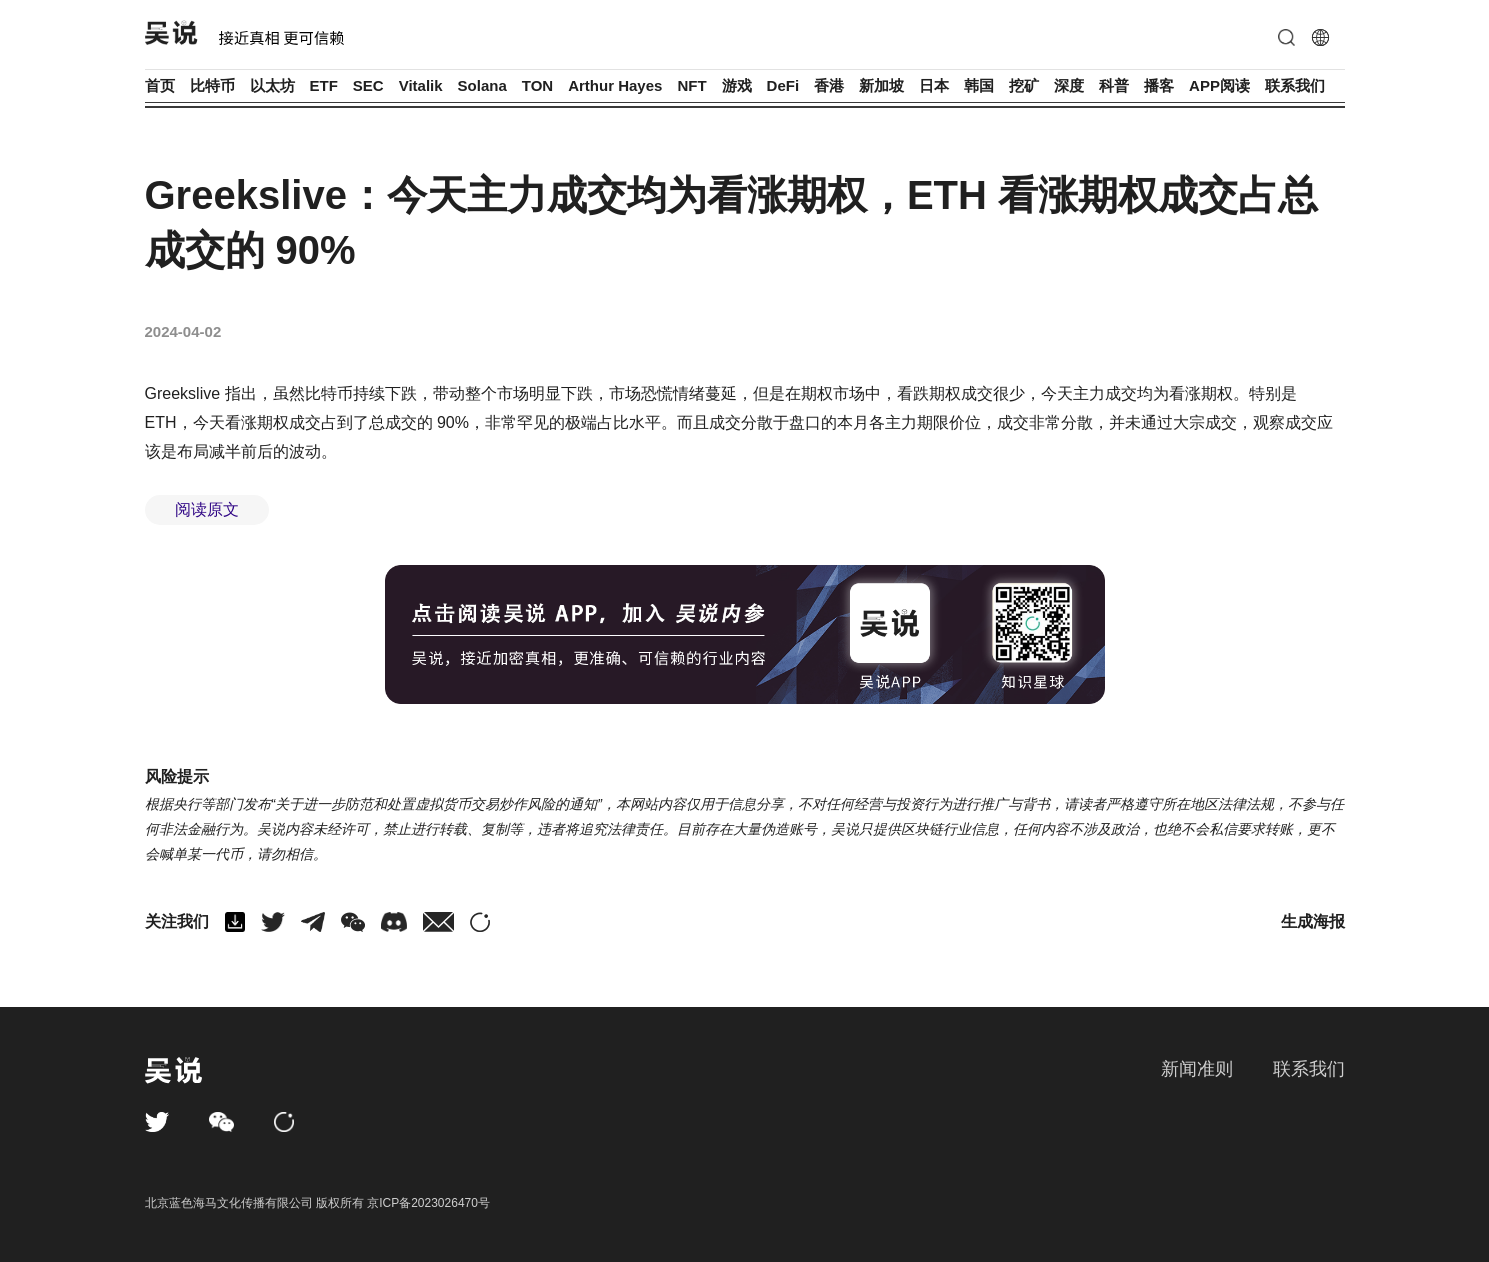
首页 (160, 85)
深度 (1069, 85)
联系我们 (1295, 85)
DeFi (783, 85)
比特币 (212, 85)
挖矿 (1024, 85)
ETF (324, 85)
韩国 (979, 85)
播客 (1159, 85)
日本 (934, 85)
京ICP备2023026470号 (428, 1203)
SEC (368, 85)
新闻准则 (1197, 1069)
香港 (829, 85)
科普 (1114, 85)
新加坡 (881, 85)
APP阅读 (1219, 85)
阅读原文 (207, 509)
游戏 (737, 85)
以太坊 (272, 85)
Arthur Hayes (615, 85)
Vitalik (421, 85)
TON (537, 85)
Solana (482, 85)
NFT (691, 85)
